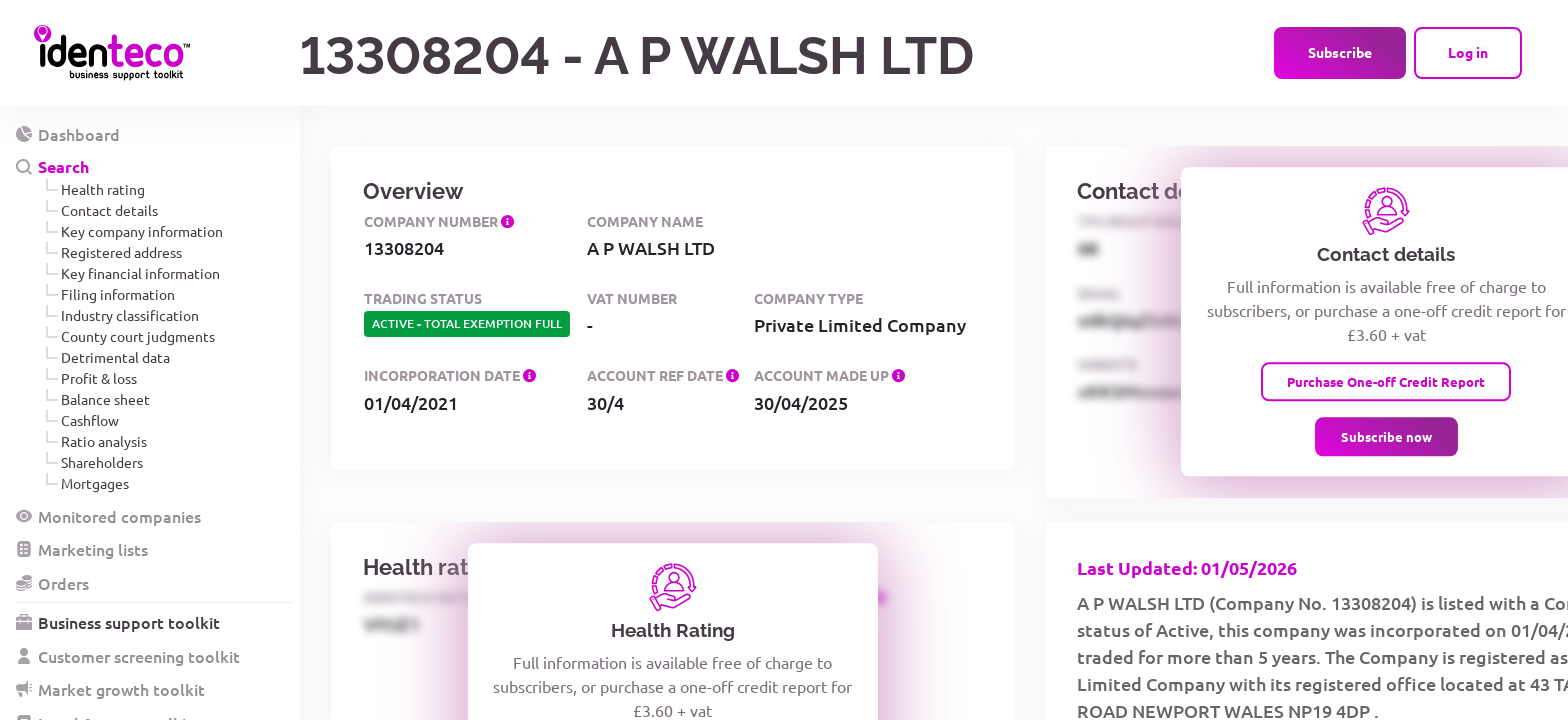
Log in (1468, 52)
